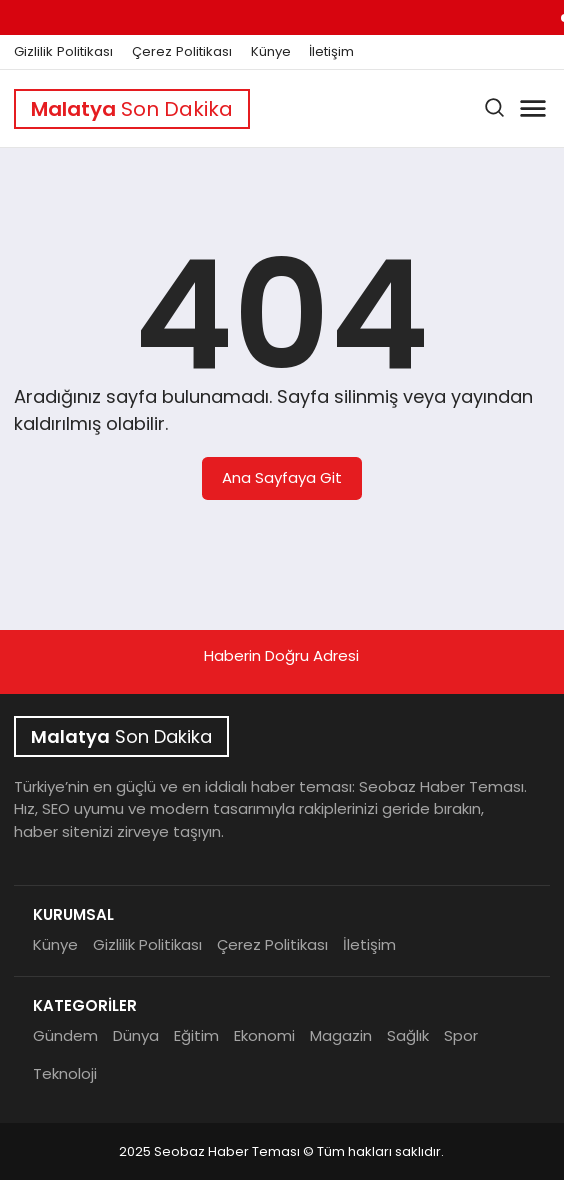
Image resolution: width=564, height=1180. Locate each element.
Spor (461, 1035)
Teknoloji (65, 1073)
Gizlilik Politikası (63, 52)
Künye (271, 52)
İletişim (331, 52)
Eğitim (196, 1035)
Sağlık (408, 1035)
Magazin (341, 1035)
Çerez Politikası (182, 52)
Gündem (65, 1035)
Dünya (136, 1035)
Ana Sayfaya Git (282, 477)
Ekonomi (264, 1035)
